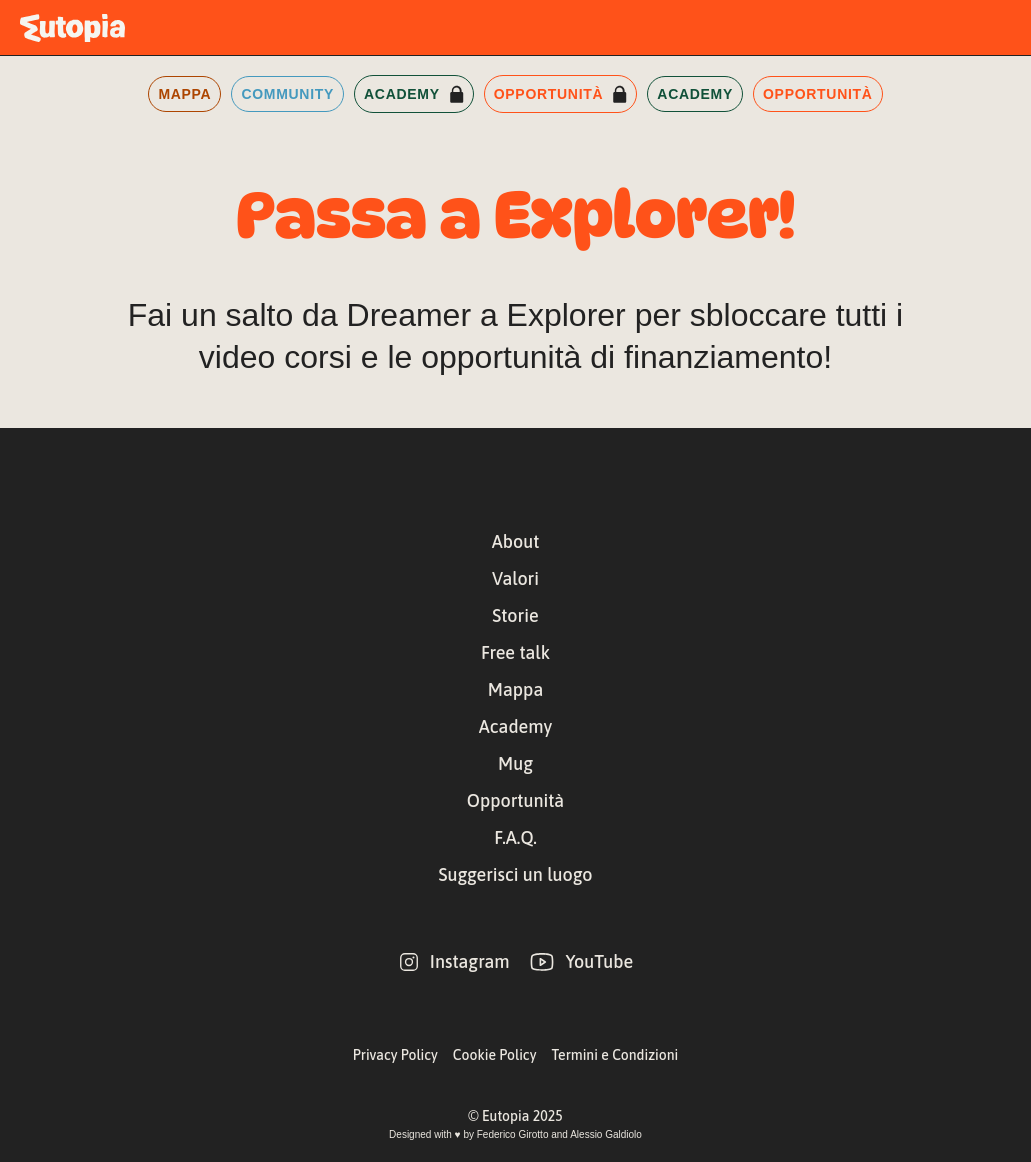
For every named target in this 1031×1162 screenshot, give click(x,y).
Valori (515, 578)
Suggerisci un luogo (516, 874)
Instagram (470, 961)
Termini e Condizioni (614, 1055)
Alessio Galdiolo (606, 1134)
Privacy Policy (395, 1055)
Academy (515, 726)
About (516, 541)
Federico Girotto (513, 1134)
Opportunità (515, 800)
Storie (515, 615)
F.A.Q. (515, 837)
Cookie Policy (495, 1055)
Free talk (515, 652)
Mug (515, 763)
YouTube (599, 961)
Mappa (515, 689)
